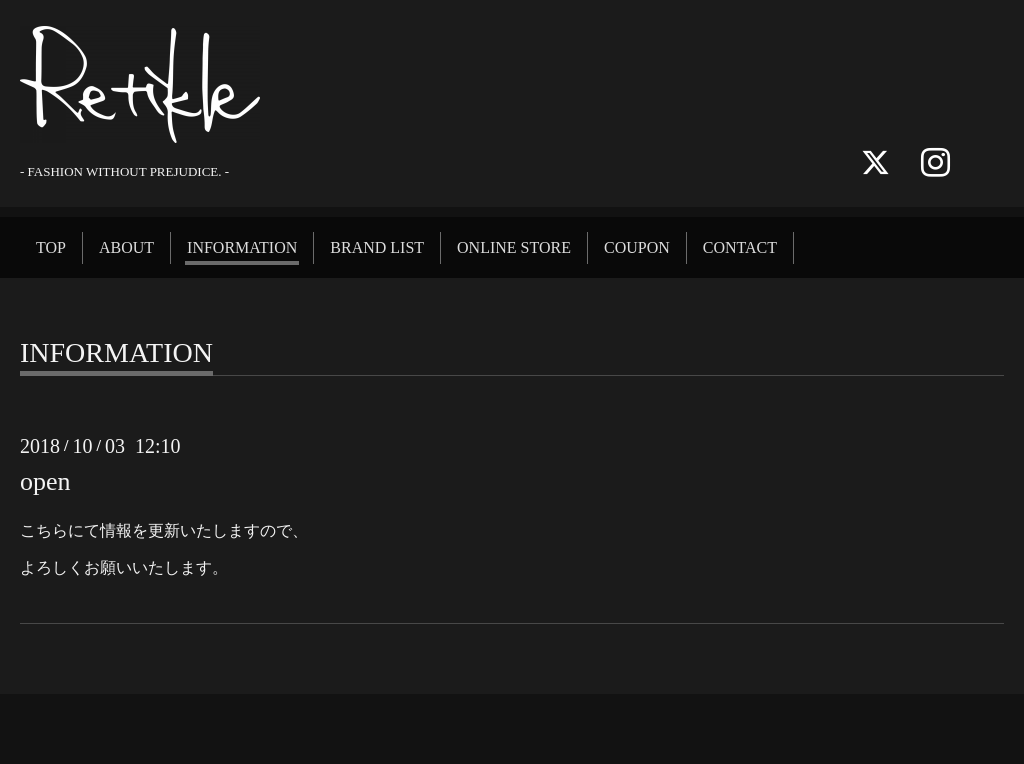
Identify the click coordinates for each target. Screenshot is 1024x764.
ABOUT (126, 247)
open (45, 481)
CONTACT (740, 247)
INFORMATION (242, 247)
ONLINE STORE (514, 247)
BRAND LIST (377, 247)
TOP (51, 247)
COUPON (637, 247)
